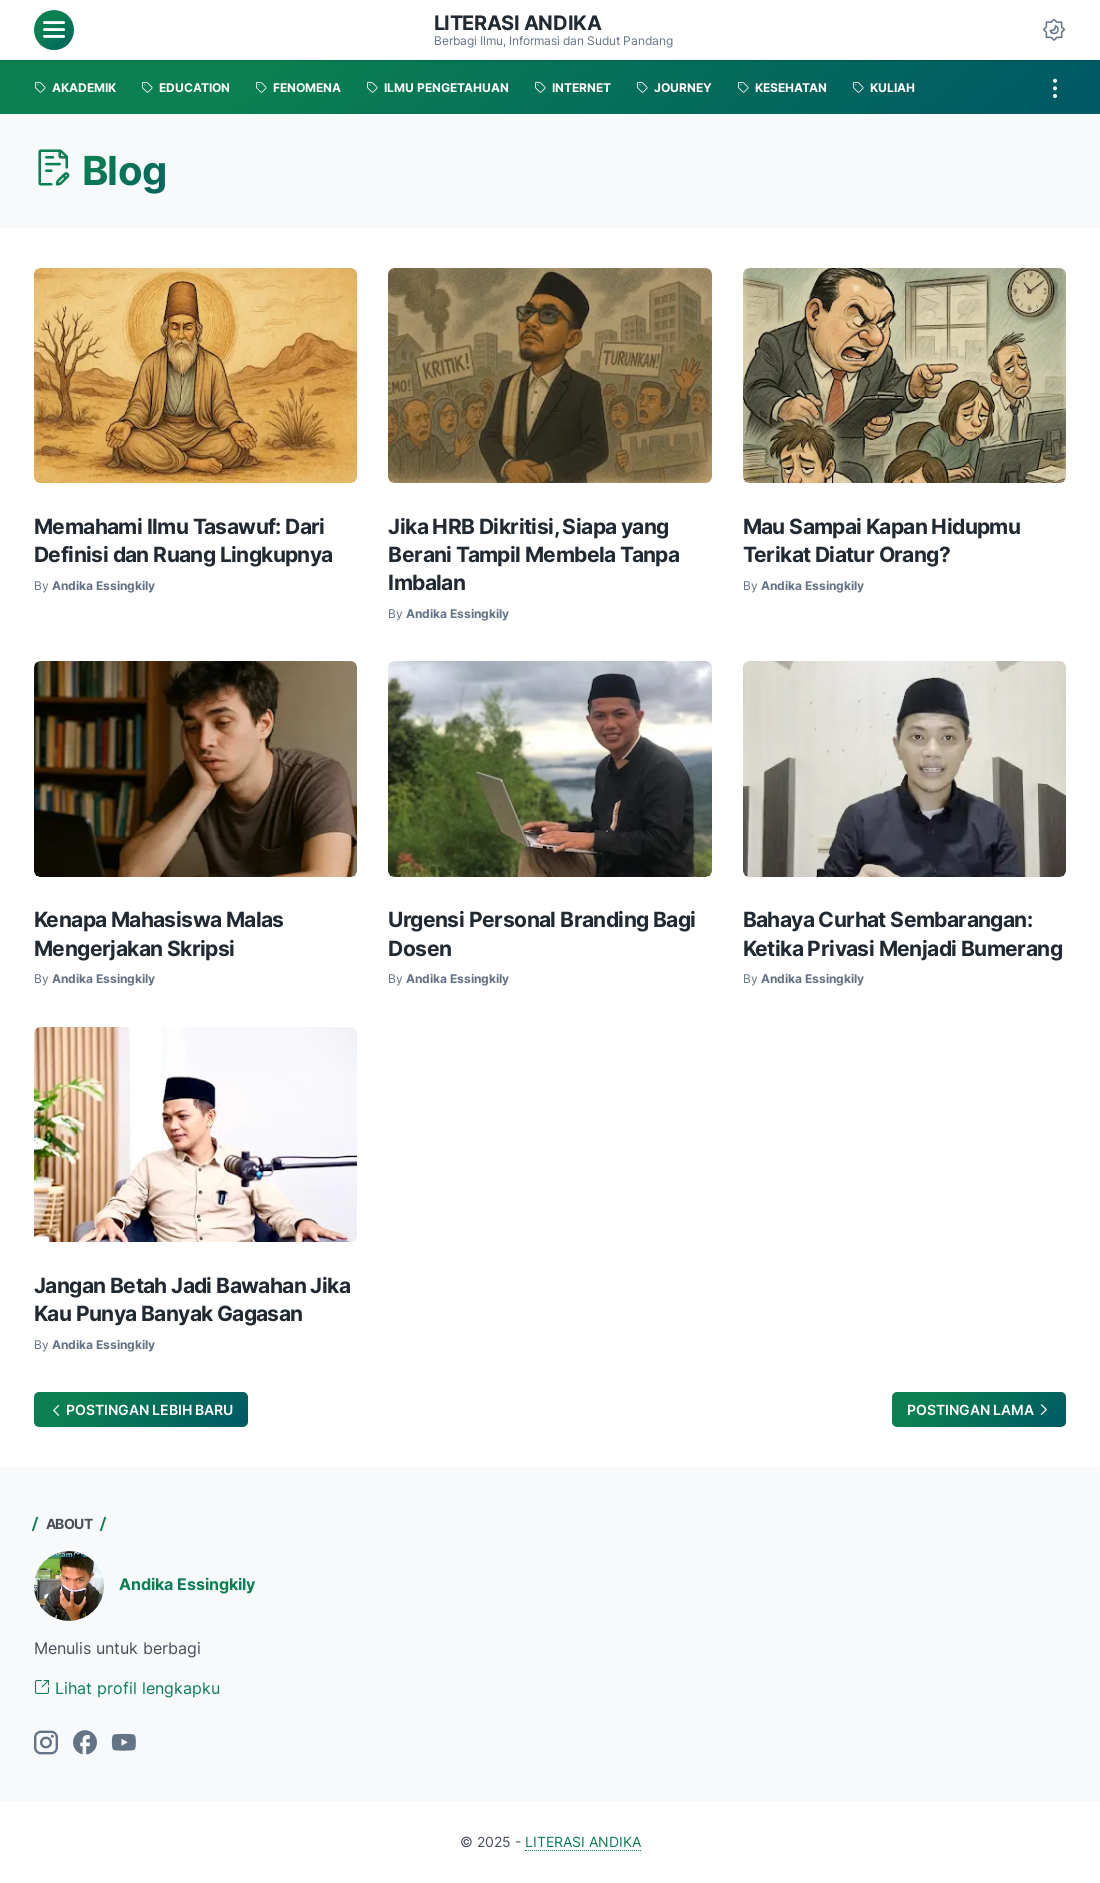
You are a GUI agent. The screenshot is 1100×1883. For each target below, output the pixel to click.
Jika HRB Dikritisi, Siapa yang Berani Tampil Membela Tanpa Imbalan (533, 554)
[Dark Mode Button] (1054, 30)
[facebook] (85, 1744)
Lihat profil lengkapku (127, 1688)
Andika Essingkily (187, 1584)
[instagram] (46, 1744)
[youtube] (124, 1744)
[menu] (54, 30)
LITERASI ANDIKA (518, 23)
